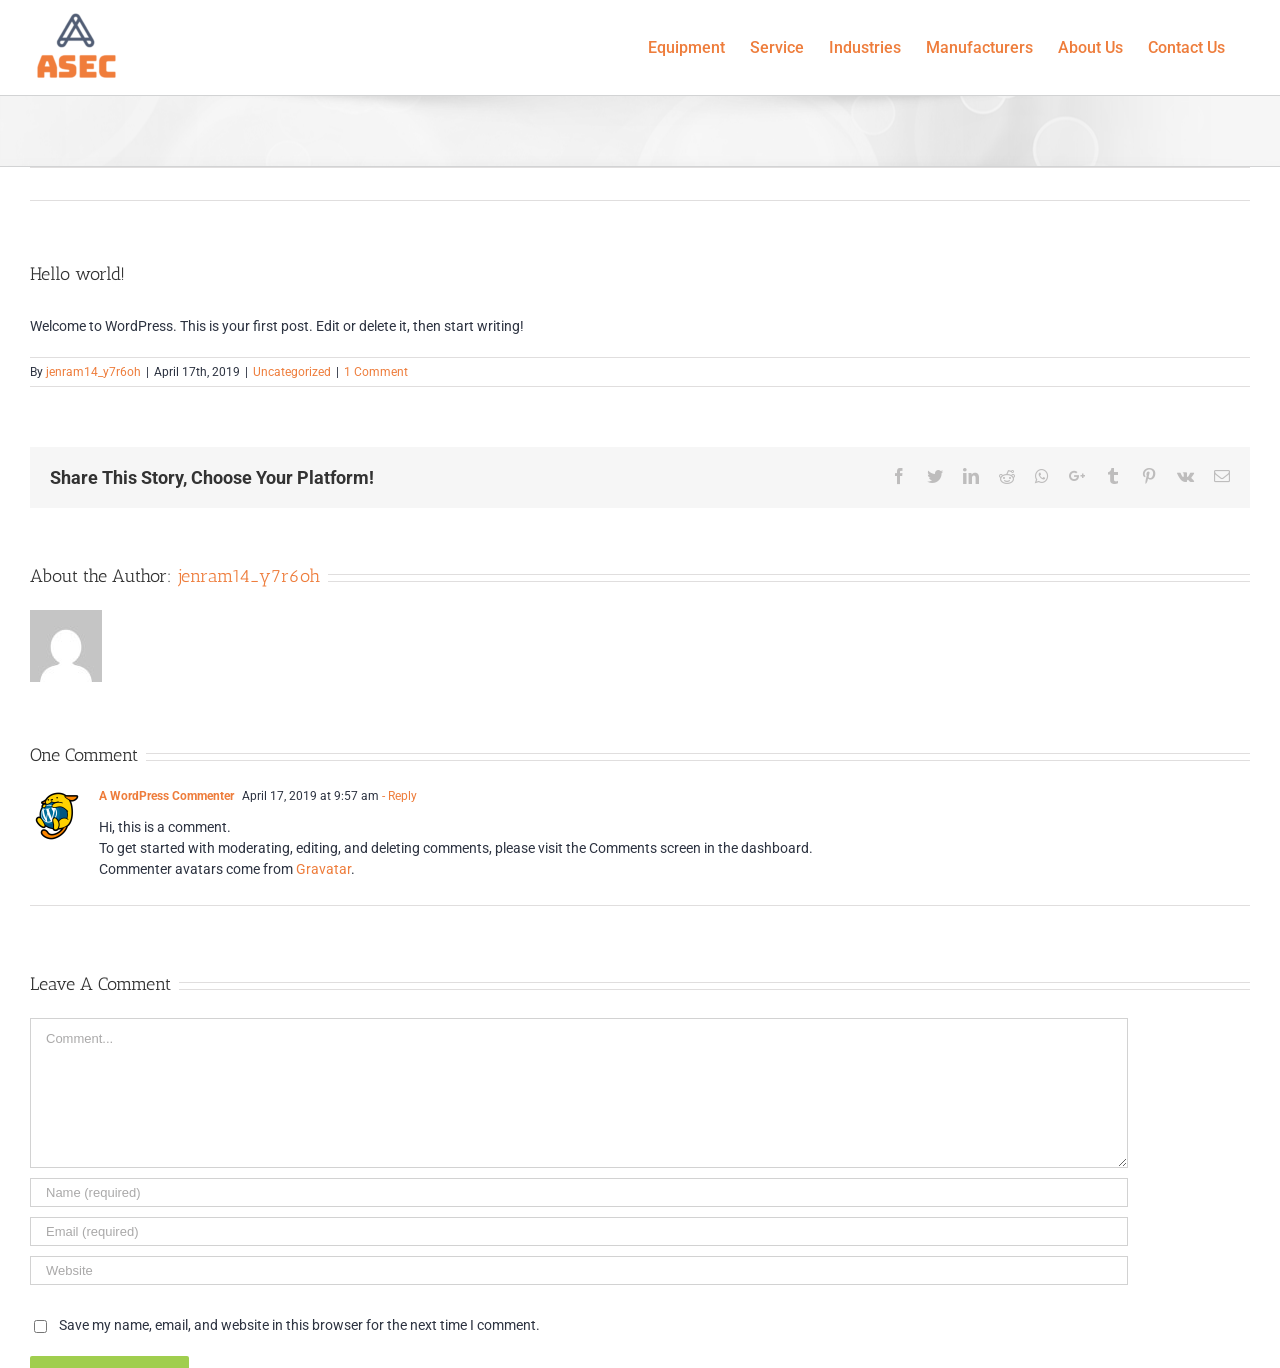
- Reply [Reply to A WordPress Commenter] (399, 796)
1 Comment (376, 372)
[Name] (579, 1192)
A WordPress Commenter (166, 796)
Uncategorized (292, 372)
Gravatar (323, 869)
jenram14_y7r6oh (93, 372)
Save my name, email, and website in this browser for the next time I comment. (299, 1325)
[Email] (579, 1231)
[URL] (579, 1270)
